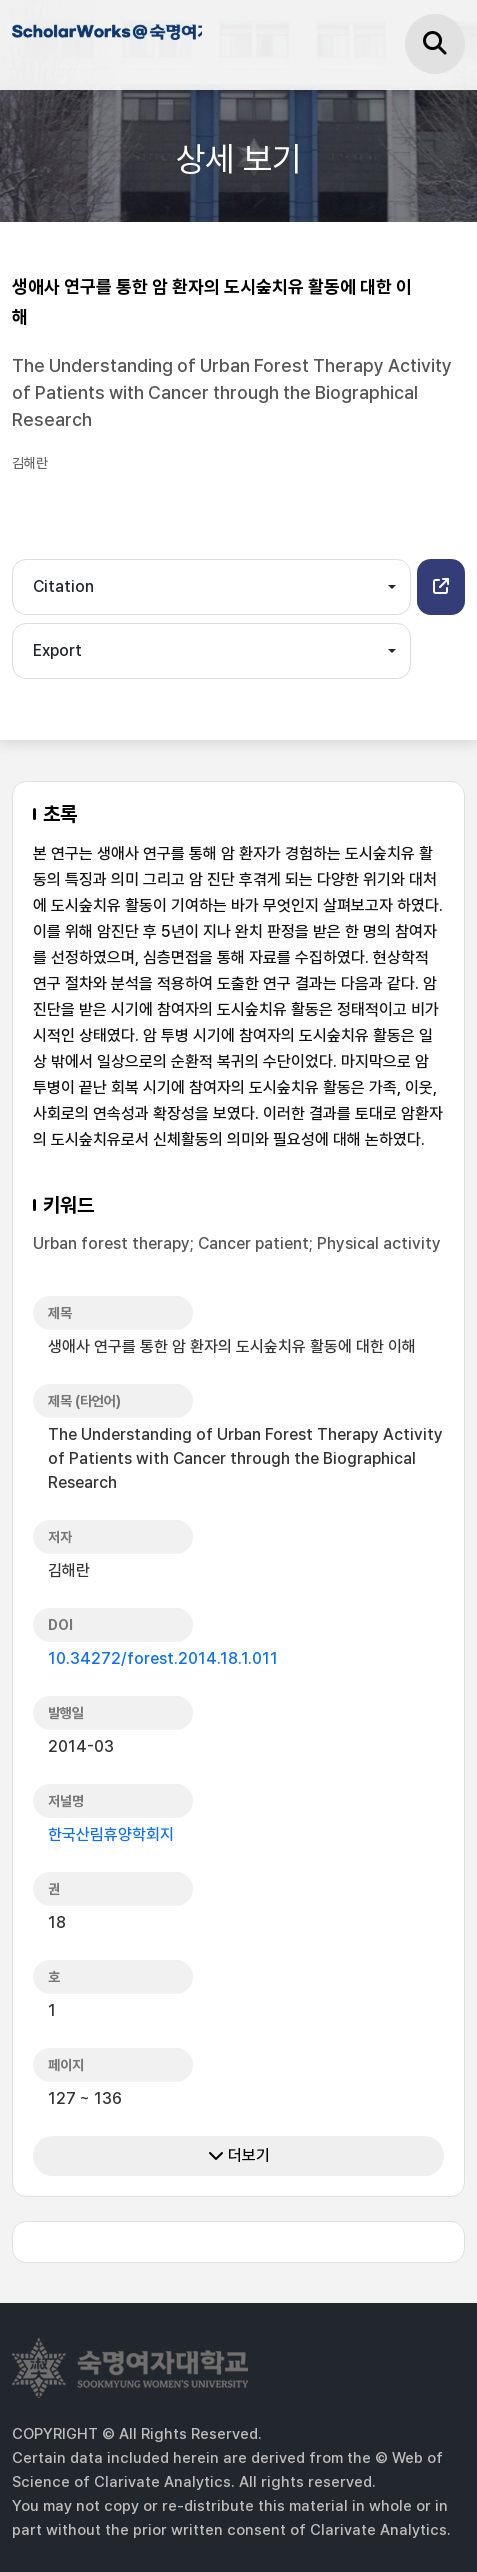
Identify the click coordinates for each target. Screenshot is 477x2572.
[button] (441, 587)
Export (57, 650)
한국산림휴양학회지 (111, 1834)
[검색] (435, 44)
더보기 (239, 2155)
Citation (63, 586)
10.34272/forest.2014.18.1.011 (163, 1658)
